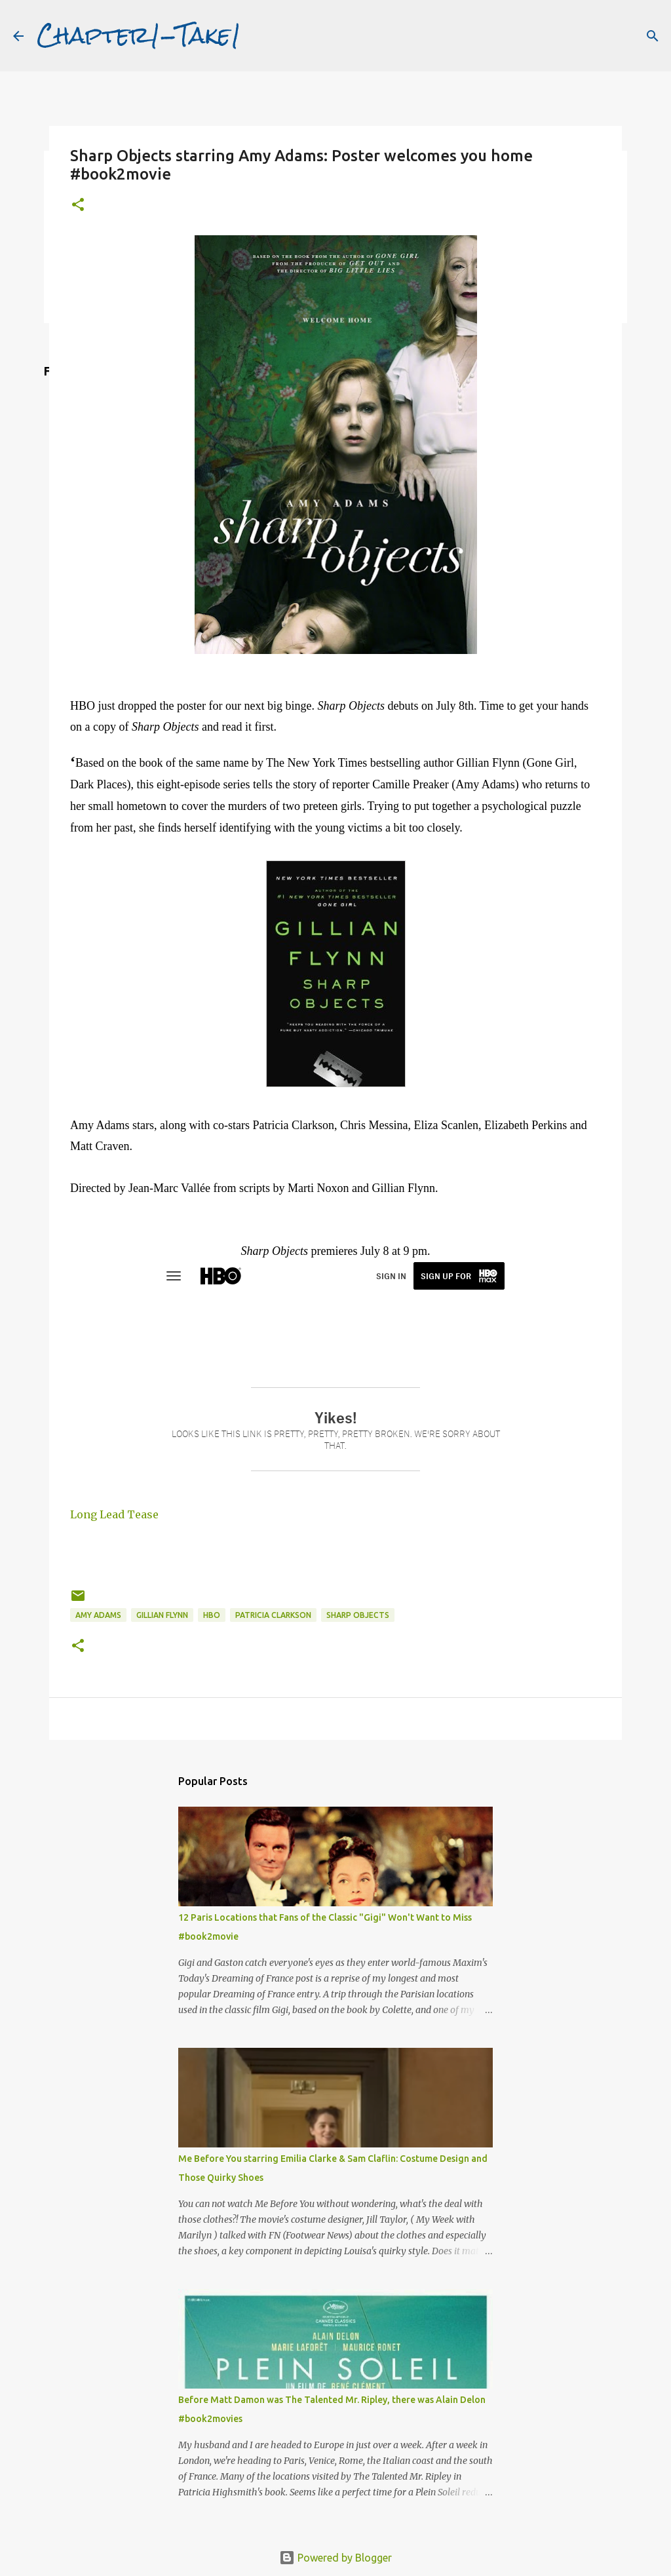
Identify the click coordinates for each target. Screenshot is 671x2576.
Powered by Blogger (335, 2558)
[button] (78, 205)
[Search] (653, 36)
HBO (211, 1615)
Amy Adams (98, 1615)
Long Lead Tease (114, 1514)
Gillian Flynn (162, 1615)
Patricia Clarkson (273, 1615)
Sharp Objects (357, 1615)
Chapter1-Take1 (139, 35)
